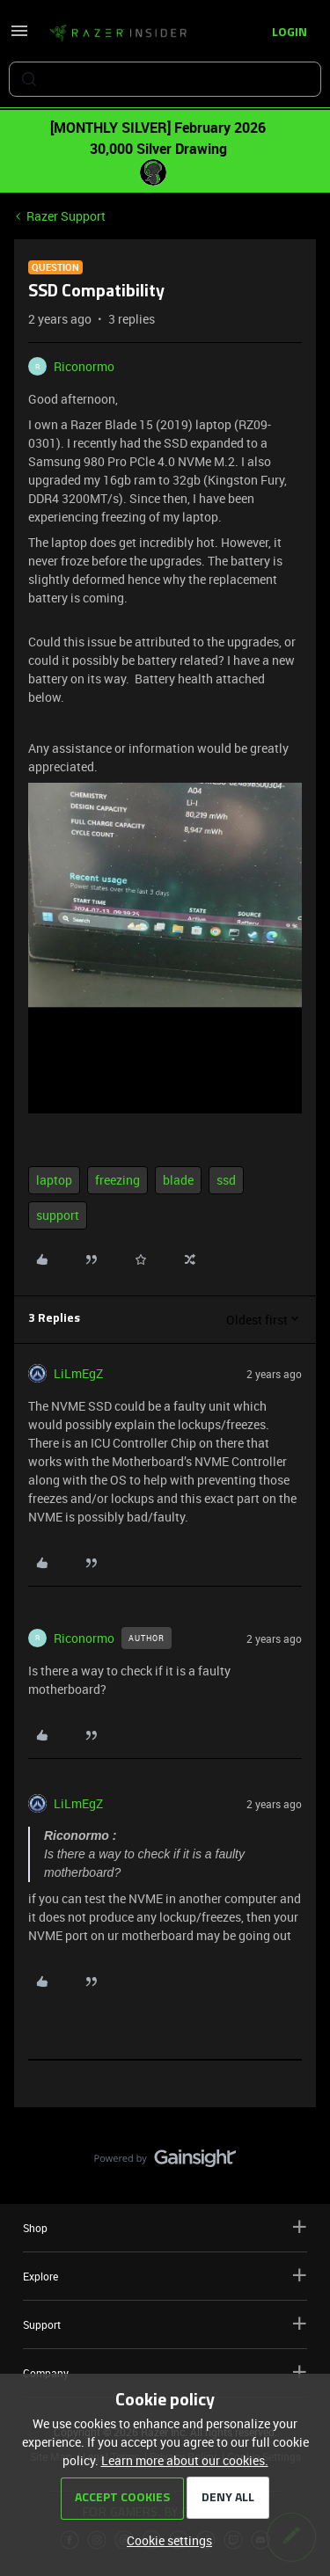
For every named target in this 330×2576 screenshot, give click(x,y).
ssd (226, 1179)
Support (165, 2324)
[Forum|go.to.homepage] (118, 33)
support (57, 1215)
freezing (117, 1179)
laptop (54, 1179)
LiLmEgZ (78, 1373)
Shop (165, 2227)
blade (178, 1179)
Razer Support (66, 216)
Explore (165, 2275)
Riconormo (84, 366)
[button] (19, 36)
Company (165, 2372)
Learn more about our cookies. (184, 2460)
